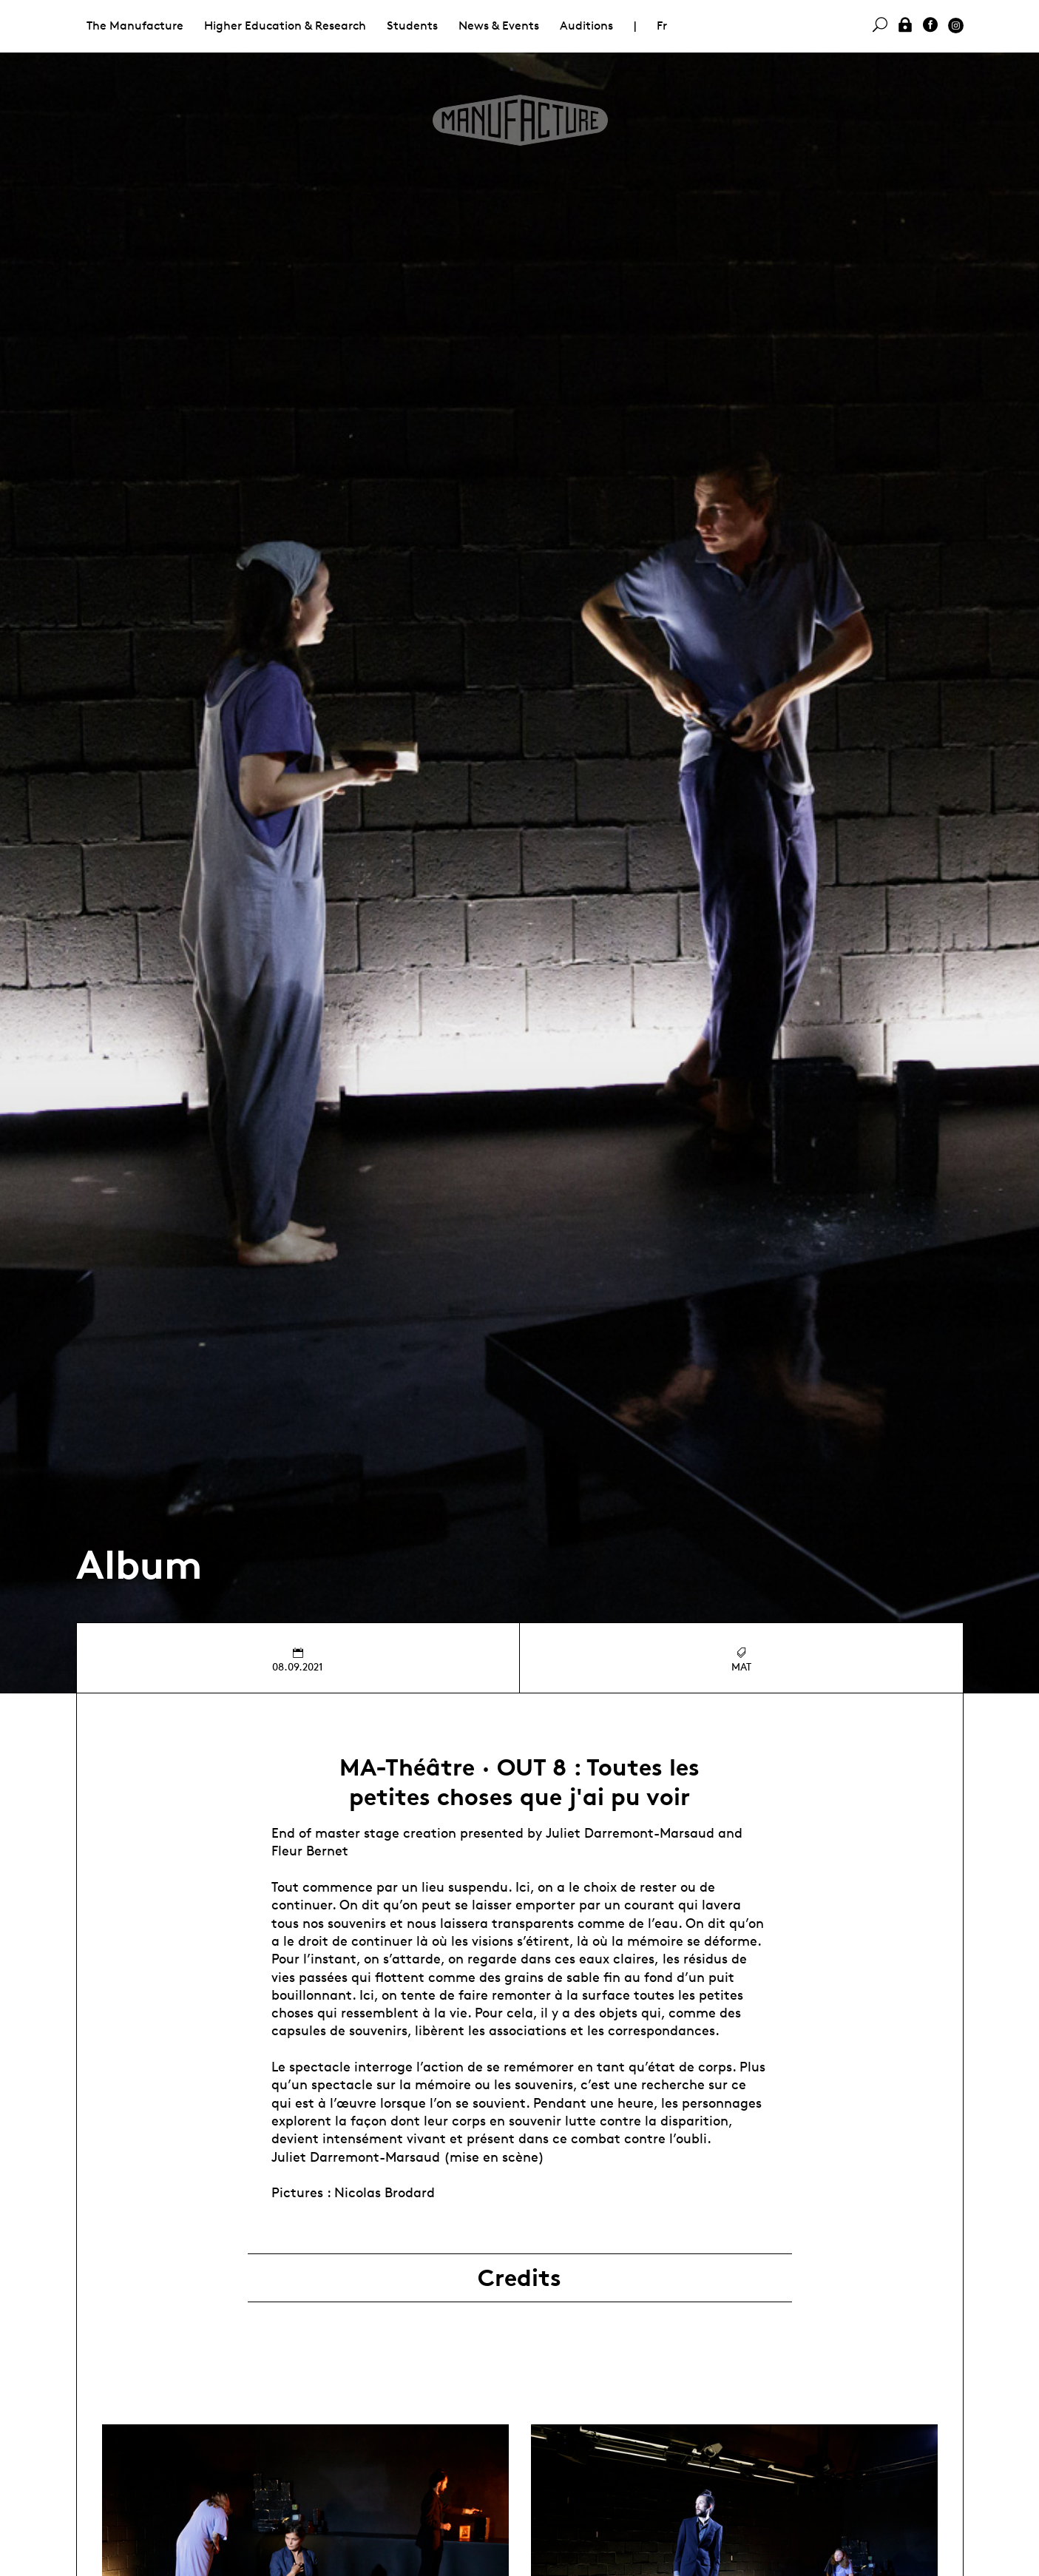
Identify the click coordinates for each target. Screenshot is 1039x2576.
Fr (662, 25)
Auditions (586, 25)
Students (412, 25)
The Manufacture (135, 25)
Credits (519, 2278)
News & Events (498, 25)
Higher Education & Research (285, 25)
